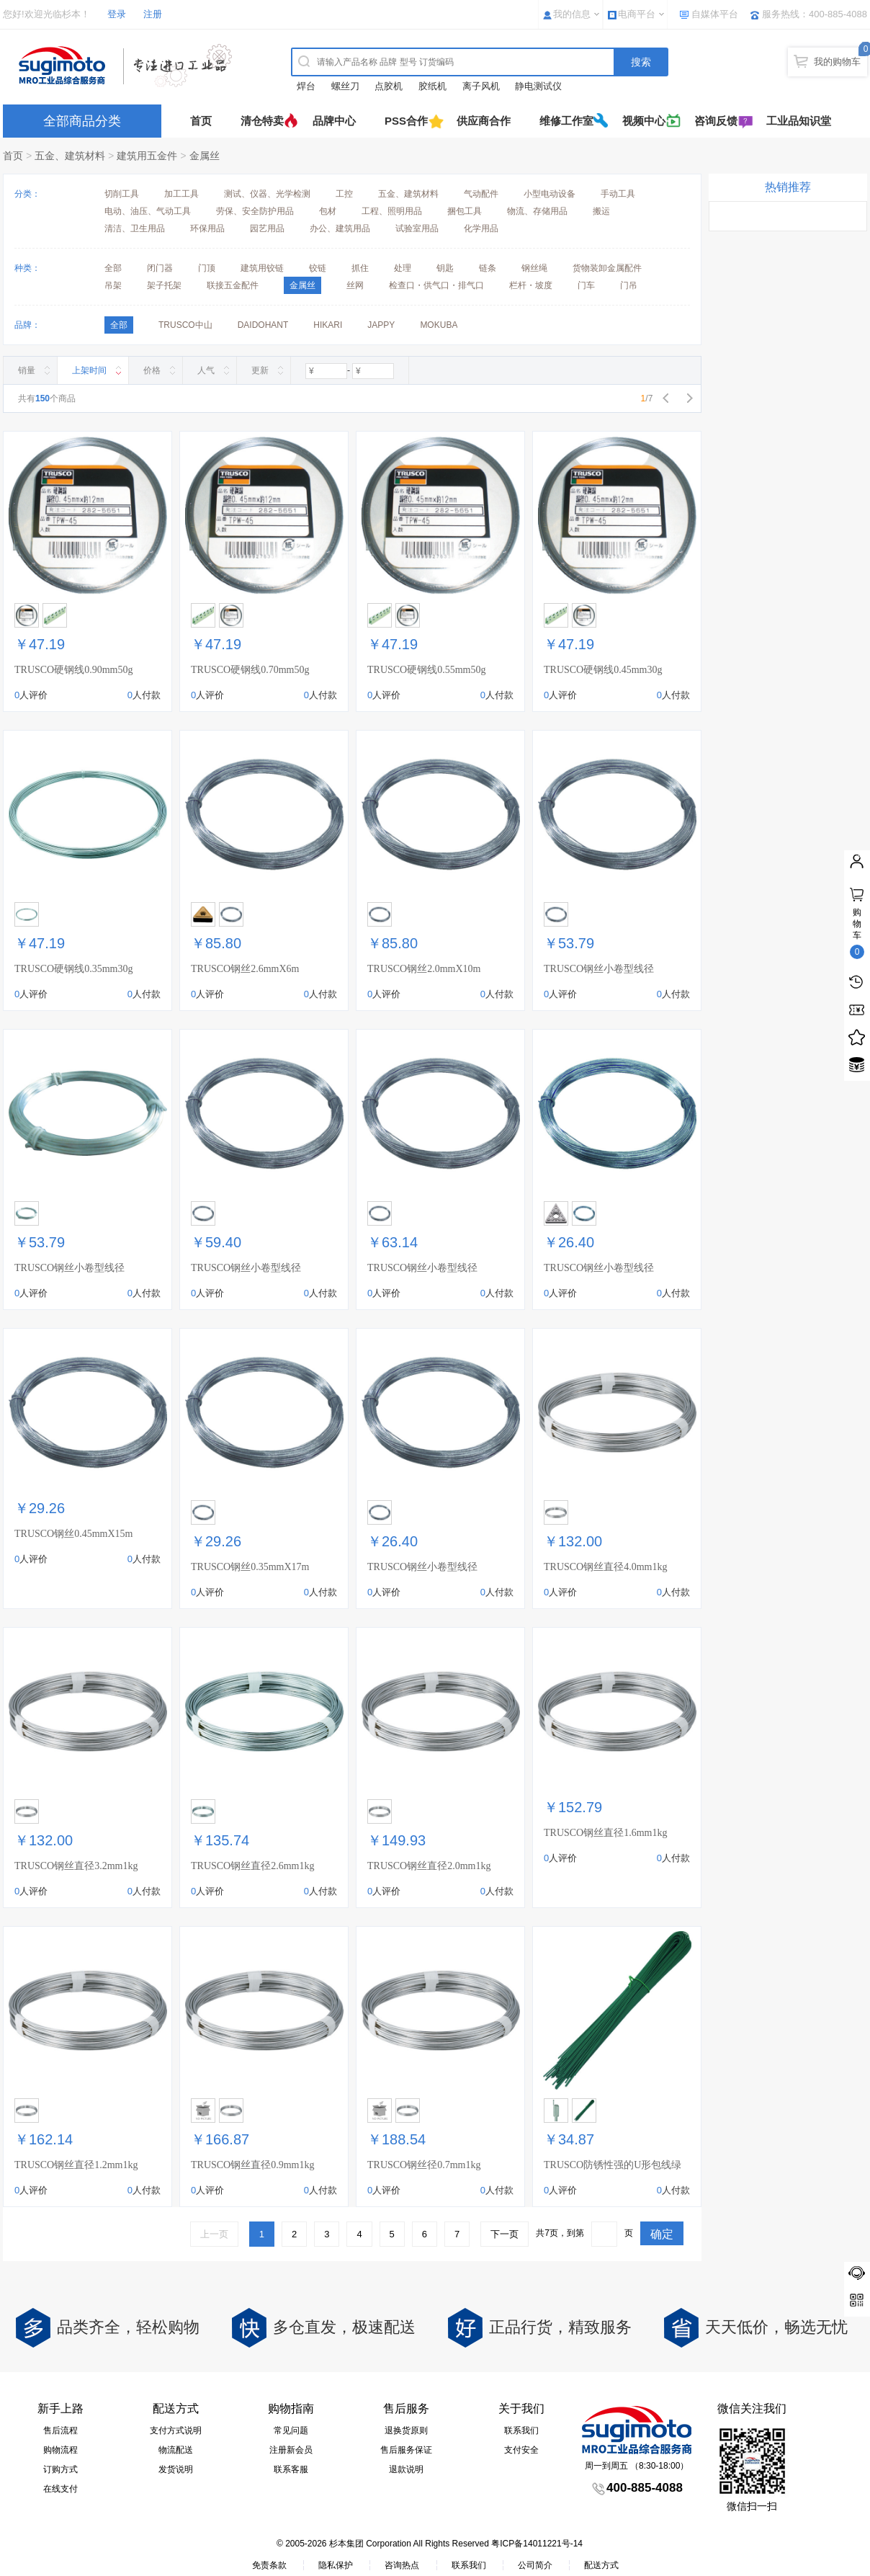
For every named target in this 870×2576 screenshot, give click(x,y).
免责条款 (269, 2565)
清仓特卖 (262, 121)
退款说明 (406, 2469)
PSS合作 (406, 121)
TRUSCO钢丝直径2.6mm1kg (253, 1865)
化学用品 (481, 228)
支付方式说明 (176, 2430)
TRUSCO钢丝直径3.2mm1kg (76, 1865)
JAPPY (381, 325)
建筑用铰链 (262, 268)
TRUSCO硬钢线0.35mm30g (73, 968)
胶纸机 (432, 86)
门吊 (628, 285)
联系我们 (521, 2430)
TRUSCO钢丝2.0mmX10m (424, 968)
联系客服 (291, 2469)
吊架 (113, 285)
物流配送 (175, 2450)
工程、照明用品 (392, 211)
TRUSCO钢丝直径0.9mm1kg (253, 2165)
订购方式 (60, 2469)
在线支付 (60, 2489)
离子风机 (481, 86)
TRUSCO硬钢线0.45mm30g (603, 669)
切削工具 (121, 194)
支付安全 (521, 2450)
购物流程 (60, 2450)
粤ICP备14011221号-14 (537, 2544)
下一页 (504, 2234)
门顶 (206, 268)
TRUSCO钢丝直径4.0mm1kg (606, 1566)
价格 (152, 370)
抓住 (360, 268)
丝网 (355, 285)
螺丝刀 (345, 86)
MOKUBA (438, 325)
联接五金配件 (233, 285)
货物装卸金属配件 (607, 268)
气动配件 (481, 194)
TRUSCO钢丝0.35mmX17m (250, 1566)
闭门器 (160, 268)
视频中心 (643, 121)
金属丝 (204, 155)
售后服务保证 (406, 2450)
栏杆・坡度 (530, 285)
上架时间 (89, 370)
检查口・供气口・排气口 (436, 285)
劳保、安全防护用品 (255, 211)
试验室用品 (417, 228)
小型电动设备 (549, 194)
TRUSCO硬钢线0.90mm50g (73, 669)
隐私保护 (335, 2565)
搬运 (601, 211)
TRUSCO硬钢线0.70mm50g (250, 669)
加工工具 (181, 194)
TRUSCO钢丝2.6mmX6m (245, 968)
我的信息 (572, 14)
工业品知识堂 (798, 121)
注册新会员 (291, 2450)
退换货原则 (406, 2430)
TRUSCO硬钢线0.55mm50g (426, 669)
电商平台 (636, 14)
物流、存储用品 (537, 211)
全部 (113, 268)
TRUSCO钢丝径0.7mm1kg (424, 2165)
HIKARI (327, 325)
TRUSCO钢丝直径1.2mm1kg (76, 2165)
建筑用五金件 (147, 155)
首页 (201, 121)
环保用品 (207, 228)
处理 (402, 268)
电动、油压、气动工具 (147, 211)
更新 (260, 370)
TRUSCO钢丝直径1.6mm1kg (606, 1832)
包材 (327, 211)
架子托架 (164, 285)
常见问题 (291, 2430)
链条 (487, 268)
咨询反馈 (715, 121)
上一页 (214, 2234)
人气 (206, 370)
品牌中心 (334, 121)
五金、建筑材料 (70, 155)
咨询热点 (402, 2565)
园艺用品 (267, 228)
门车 (586, 285)
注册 (152, 14)
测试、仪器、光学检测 (267, 194)
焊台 (306, 86)
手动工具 (618, 194)
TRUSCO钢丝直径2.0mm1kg (429, 1865)
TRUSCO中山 (185, 325)
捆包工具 (464, 211)
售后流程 (60, 2430)
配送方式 (601, 2565)
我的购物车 (837, 61)
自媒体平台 (714, 14)
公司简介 (535, 2565)
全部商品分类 (82, 121)
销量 (26, 370)
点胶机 (389, 86)
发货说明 (175, 2469)
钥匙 (445, 268)
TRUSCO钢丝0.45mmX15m (73, 1533)
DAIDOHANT (263, 325)
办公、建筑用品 (340, 228)
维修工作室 (566, 121)
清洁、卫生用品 (134, 228)
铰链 (317, 268)
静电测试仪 (538, 86)
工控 (344, 194)
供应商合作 (484, 121)
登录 (116, 14)
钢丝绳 (534, 268)
